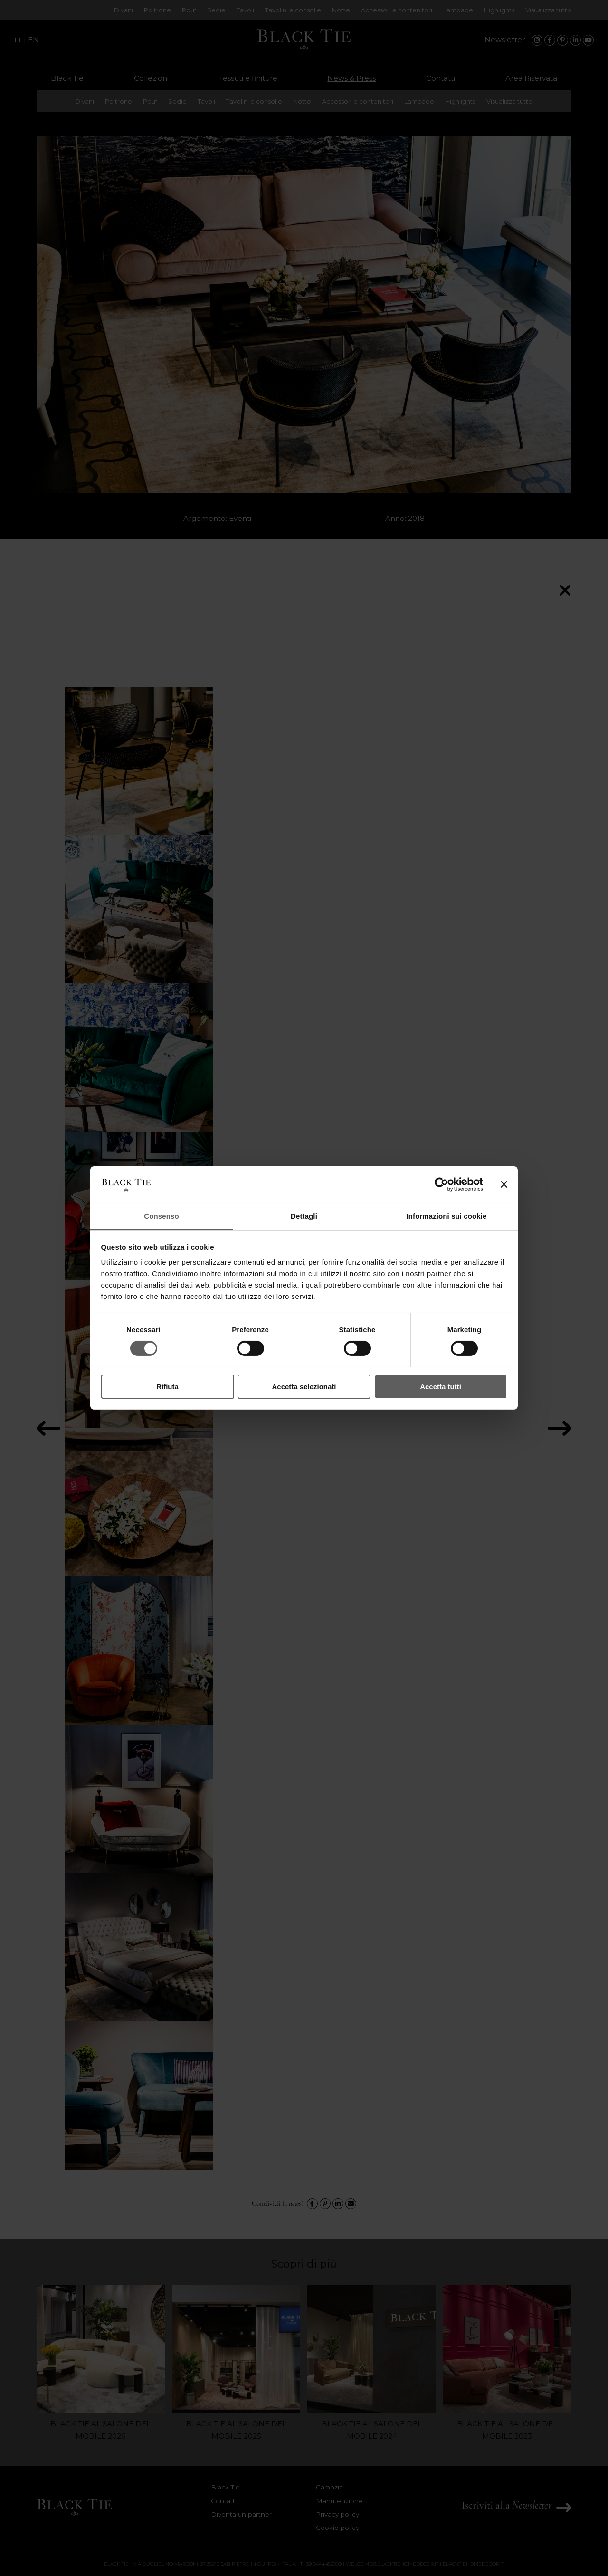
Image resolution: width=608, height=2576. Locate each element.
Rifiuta (167, 1387)
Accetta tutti (440, 1387)
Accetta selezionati (304, 1387)
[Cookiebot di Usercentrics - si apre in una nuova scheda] (441, 1184)
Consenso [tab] (161, 1216)
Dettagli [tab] (304, 1216)
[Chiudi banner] (504, 1184)
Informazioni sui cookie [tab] (447, 1216)
